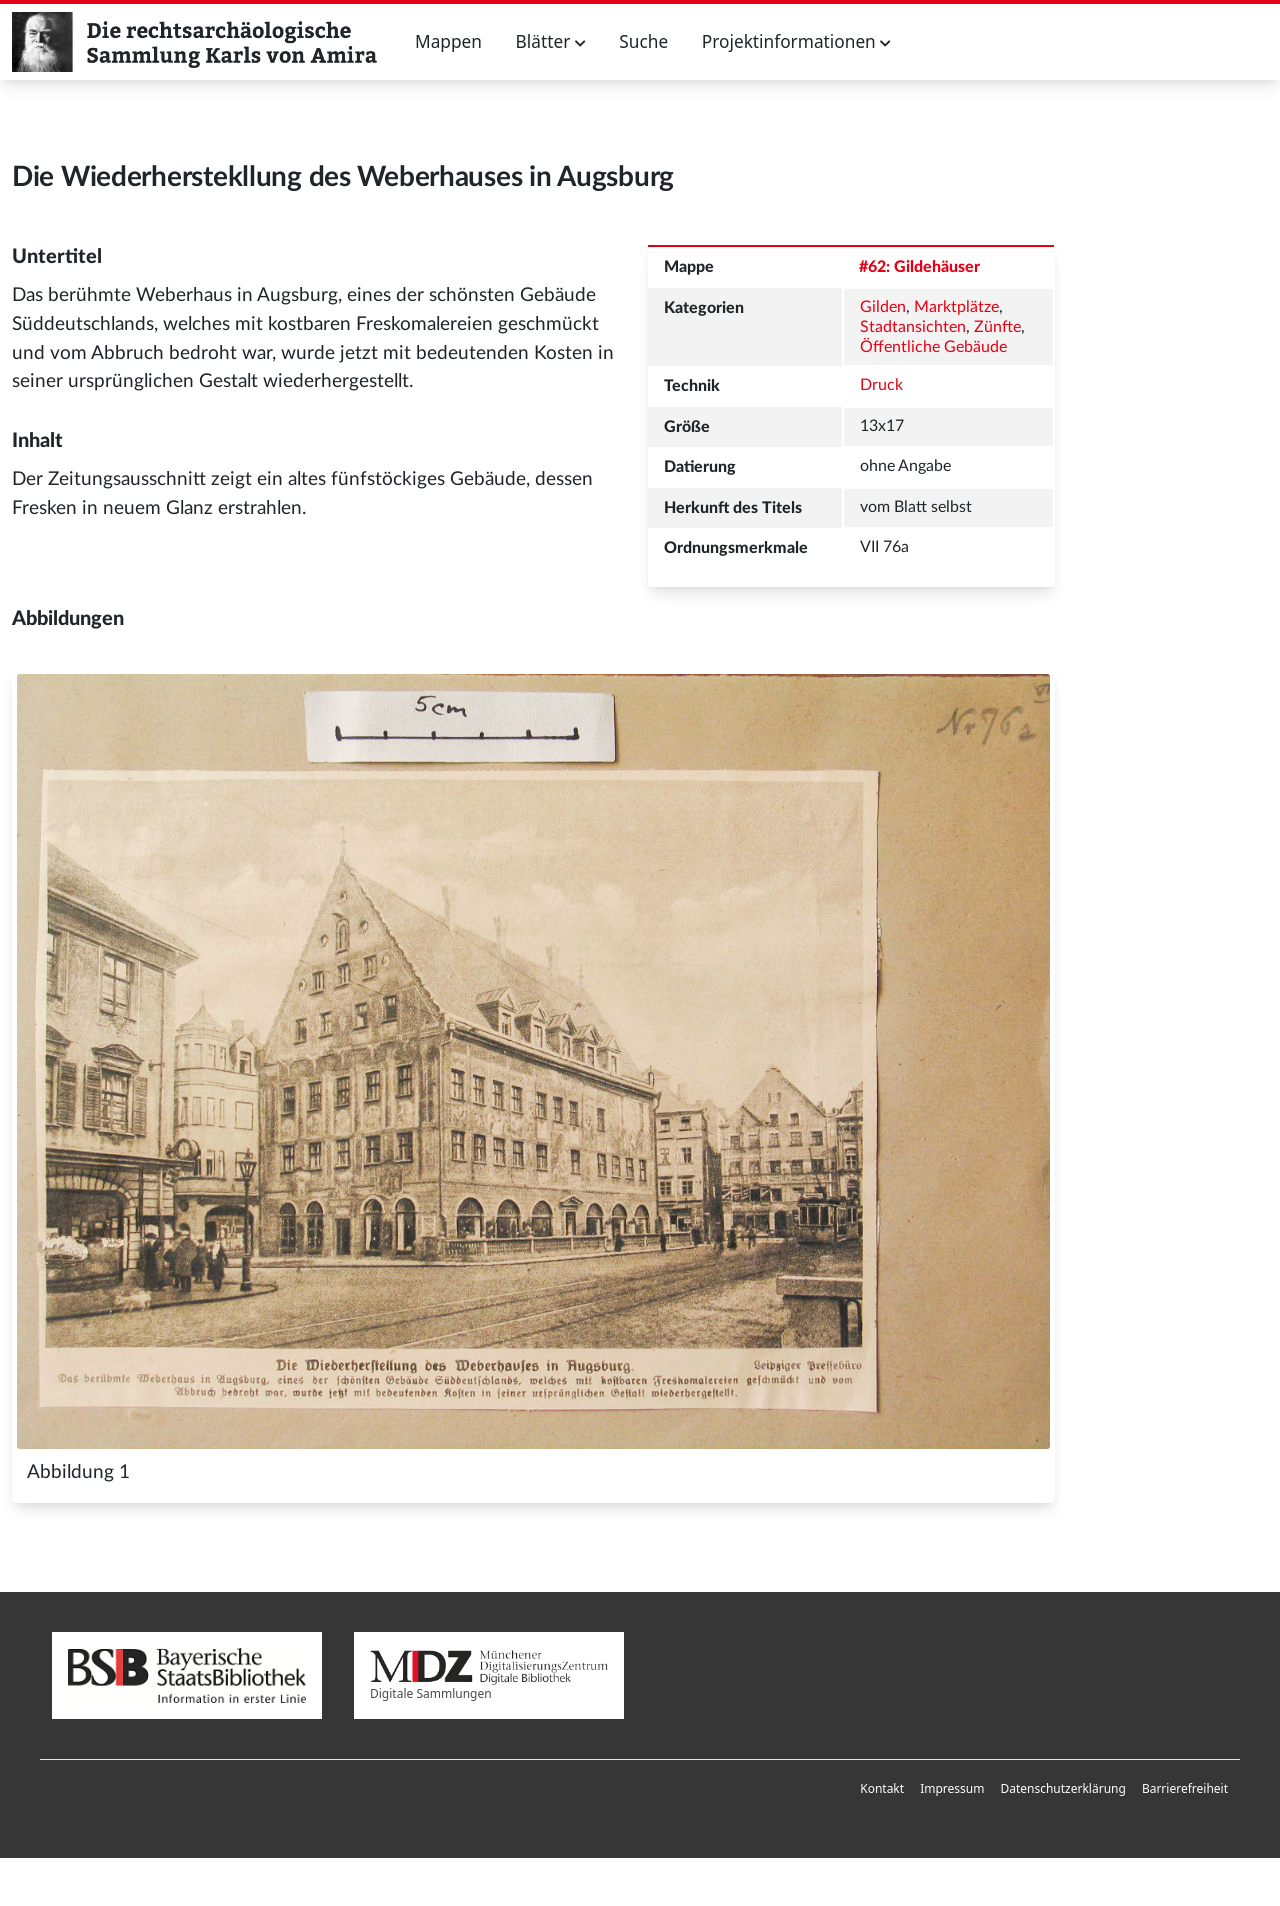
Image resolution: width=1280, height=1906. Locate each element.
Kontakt (882, 1788)
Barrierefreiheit (1185, 1788)
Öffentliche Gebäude (933, 347)
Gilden (883, 307)
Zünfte (997, 327)
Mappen (448, 41)
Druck (881, 385)
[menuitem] (882, 1789)
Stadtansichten (913, 327)
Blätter (551, 41)
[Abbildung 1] (533, 1061)
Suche (643, 41)
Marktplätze (956, 307)
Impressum (952, 1788)
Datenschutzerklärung (1062, 1788)
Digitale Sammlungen (489, 1676)
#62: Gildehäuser (919, 267)
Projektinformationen (797, 41)
